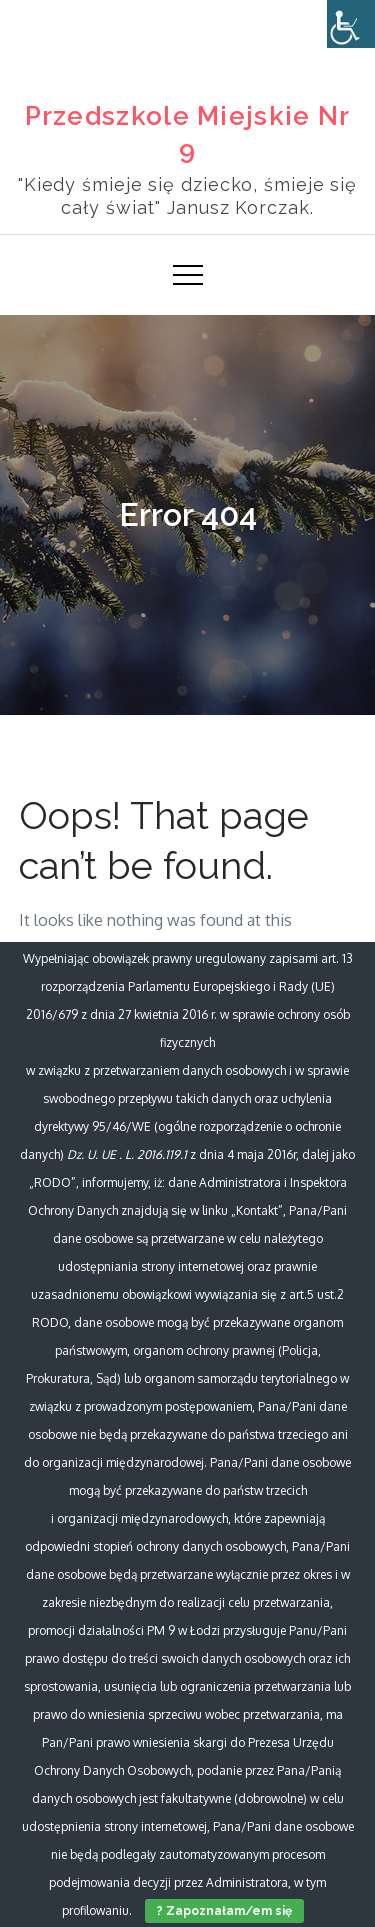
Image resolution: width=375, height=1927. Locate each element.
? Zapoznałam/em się (224, 1911)
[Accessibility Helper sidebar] (351, 24)
